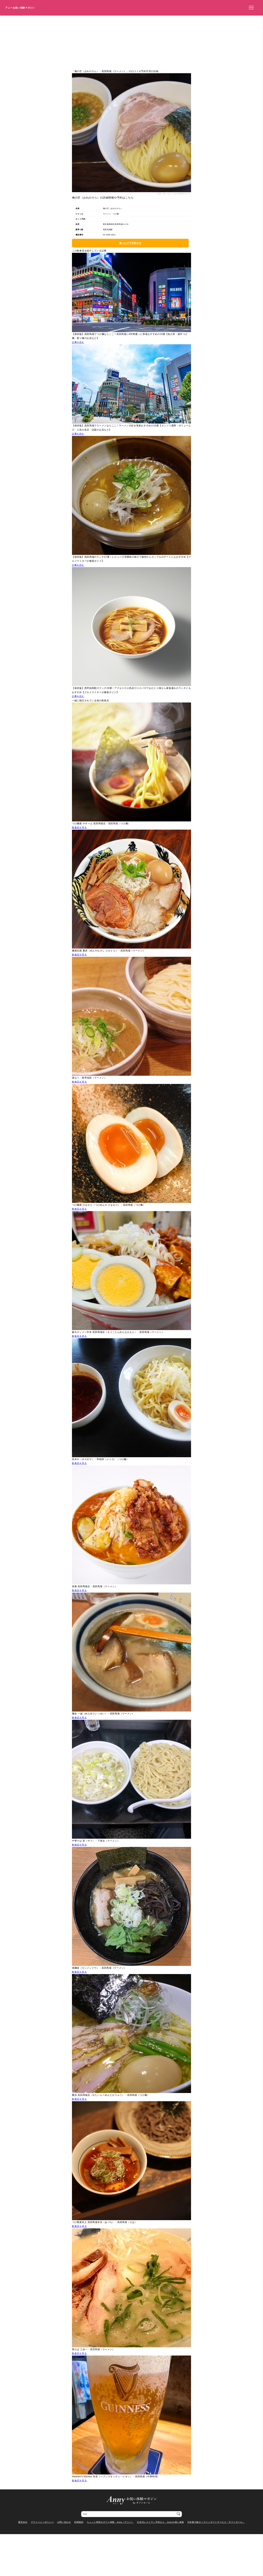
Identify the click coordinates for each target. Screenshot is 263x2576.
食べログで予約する (130, 243)
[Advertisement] (131, 40)
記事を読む (78, 342)
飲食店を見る (79, 827)
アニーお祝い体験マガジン (20, 7)
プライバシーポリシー (42, 2522)
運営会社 (22, 2522)
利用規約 (79, 2522)
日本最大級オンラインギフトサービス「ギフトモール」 (216, 2522)
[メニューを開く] (250, 7)
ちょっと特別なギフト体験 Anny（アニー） (110, 2522)
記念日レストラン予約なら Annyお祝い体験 (160, 2522)
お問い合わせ (64, 2522)
